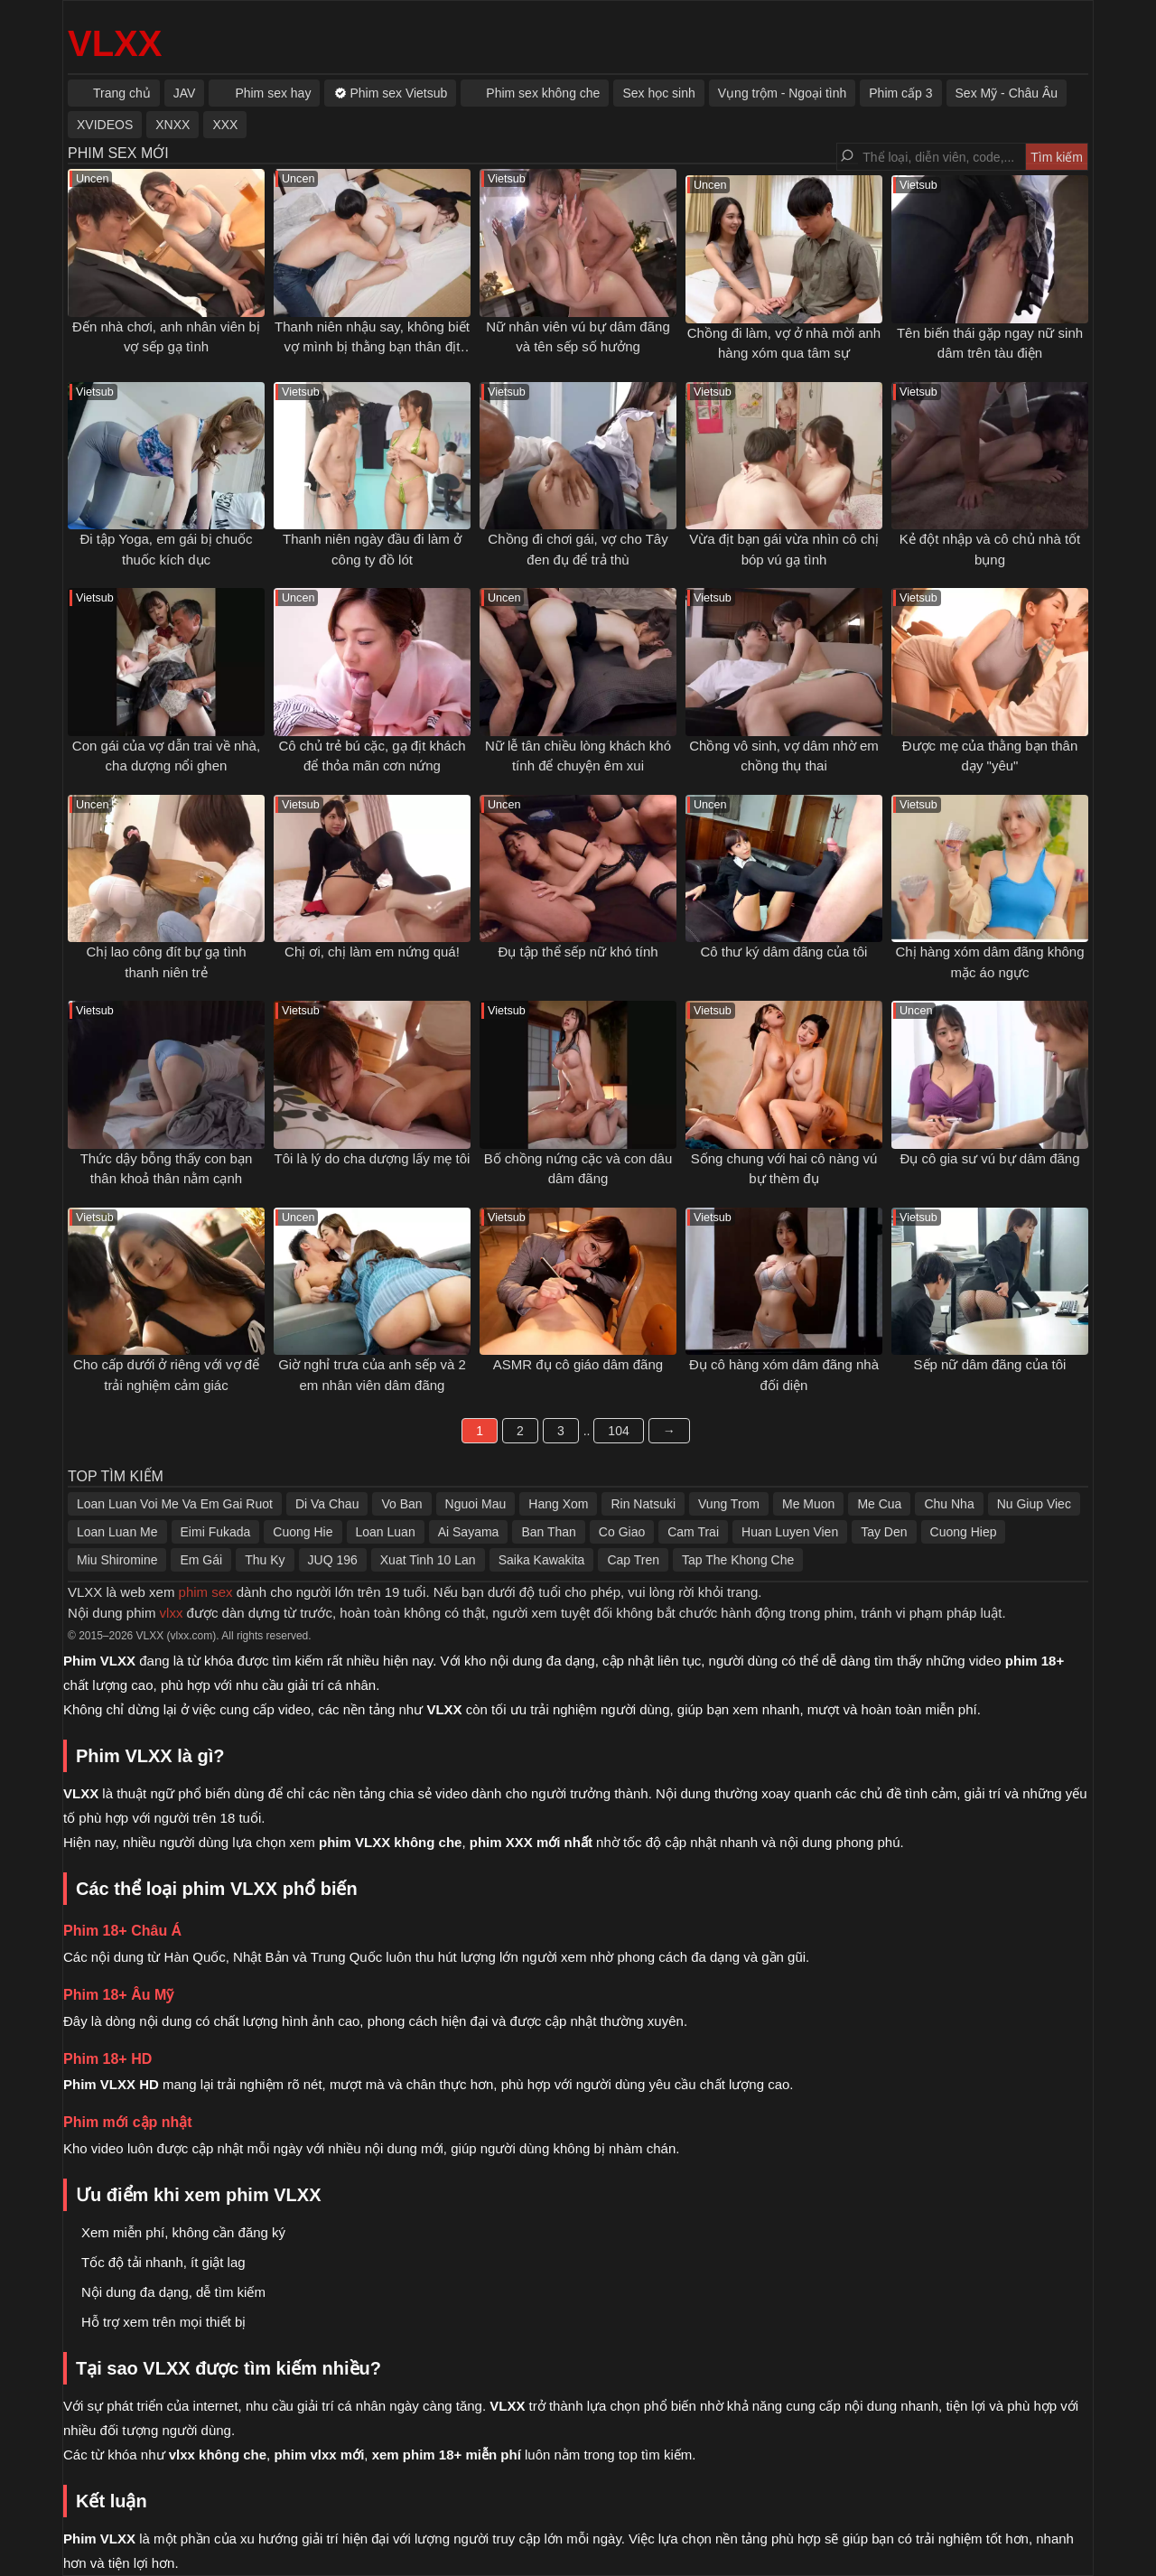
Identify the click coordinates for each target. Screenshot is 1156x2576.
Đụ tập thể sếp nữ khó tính (577, 951)
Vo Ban (401, 1504)
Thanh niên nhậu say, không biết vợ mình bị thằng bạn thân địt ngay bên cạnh (372, 347)
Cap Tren (633, 1560)
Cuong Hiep (963, 1532)
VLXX (115, 43)
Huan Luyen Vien (789, 1532)
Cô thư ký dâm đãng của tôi (784, 951)
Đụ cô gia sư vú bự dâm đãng (989, 1158)
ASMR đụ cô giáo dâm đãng (578, 1364)
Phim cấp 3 (900, 93)
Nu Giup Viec (1034, 1504)
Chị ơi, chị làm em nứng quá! (372, 951)
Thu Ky (264, 1560)
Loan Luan (385, 1532)
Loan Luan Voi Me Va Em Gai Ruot (175, 1504)
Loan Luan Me (117, 1532)
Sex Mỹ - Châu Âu (1007, 93)
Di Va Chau (327, 1504)
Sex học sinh (658, 93)
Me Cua (879, 1504)
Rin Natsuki (643, 1504)
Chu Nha (949, 1504)
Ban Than (548, 1532)
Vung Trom (729, 1504)
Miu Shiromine (117, 1560)
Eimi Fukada (216, 1532)
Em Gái (201, 1560)
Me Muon (808, 1504)
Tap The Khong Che (738, 1560)
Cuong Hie (302, 1532)
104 (618, 1430)
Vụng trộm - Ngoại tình (782, 93)
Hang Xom (558, 1504)
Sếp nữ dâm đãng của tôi (990, 1364)
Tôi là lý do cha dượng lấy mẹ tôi (373, 1158)
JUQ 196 (333, 1560)
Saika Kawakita (542, 1560)
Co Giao (622, 1532)
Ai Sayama (468, 1532)
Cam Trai (693, 1532)
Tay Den (884, 1532)
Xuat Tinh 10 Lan (428, 1560)
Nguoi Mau (476, 1504)
